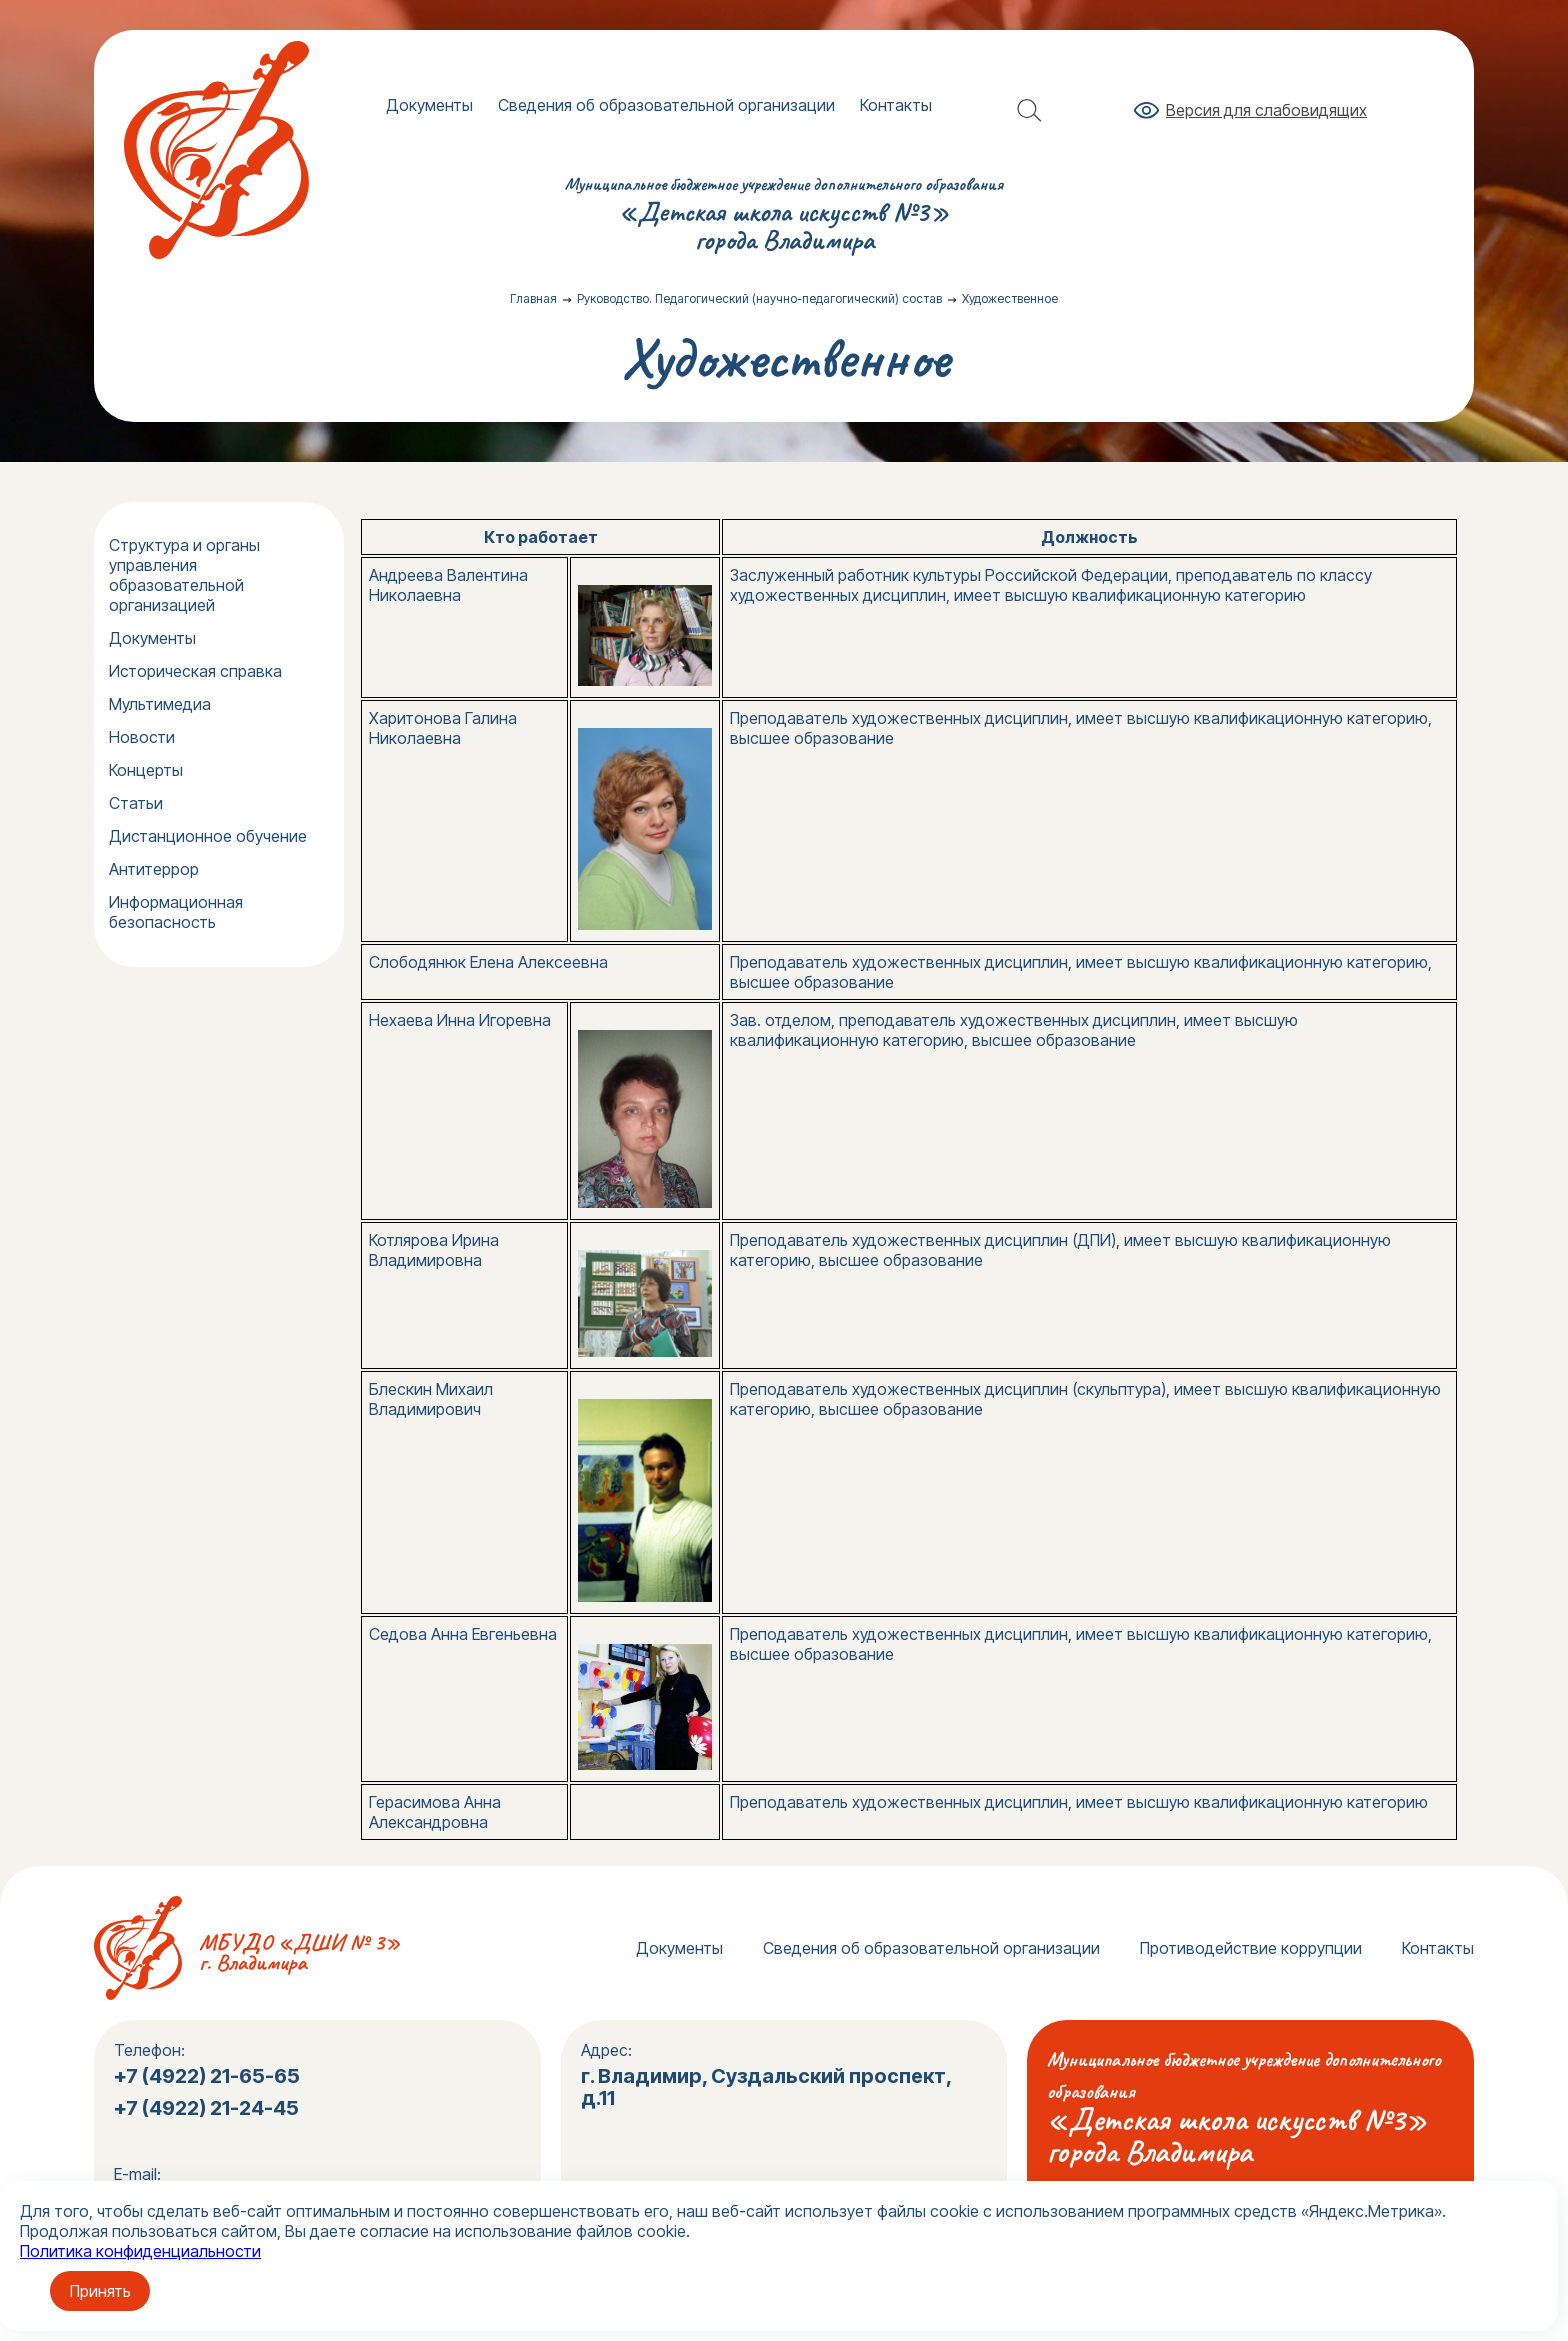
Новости (142, 737)
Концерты (146, 770)
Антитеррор (154, 869)
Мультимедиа (160, 704)
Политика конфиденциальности (140, 2251)
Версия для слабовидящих (1266, 110)
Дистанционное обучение (208, 836)
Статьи (136, 803)
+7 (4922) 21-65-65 (207, 2076)
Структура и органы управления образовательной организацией (184, 575)
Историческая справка (195, 671)
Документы (429, 105)
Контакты (896, 105)
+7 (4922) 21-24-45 (208, 2108)
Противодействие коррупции (1251, 1948)
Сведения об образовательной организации (666, 105)
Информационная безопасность (176, 912)
